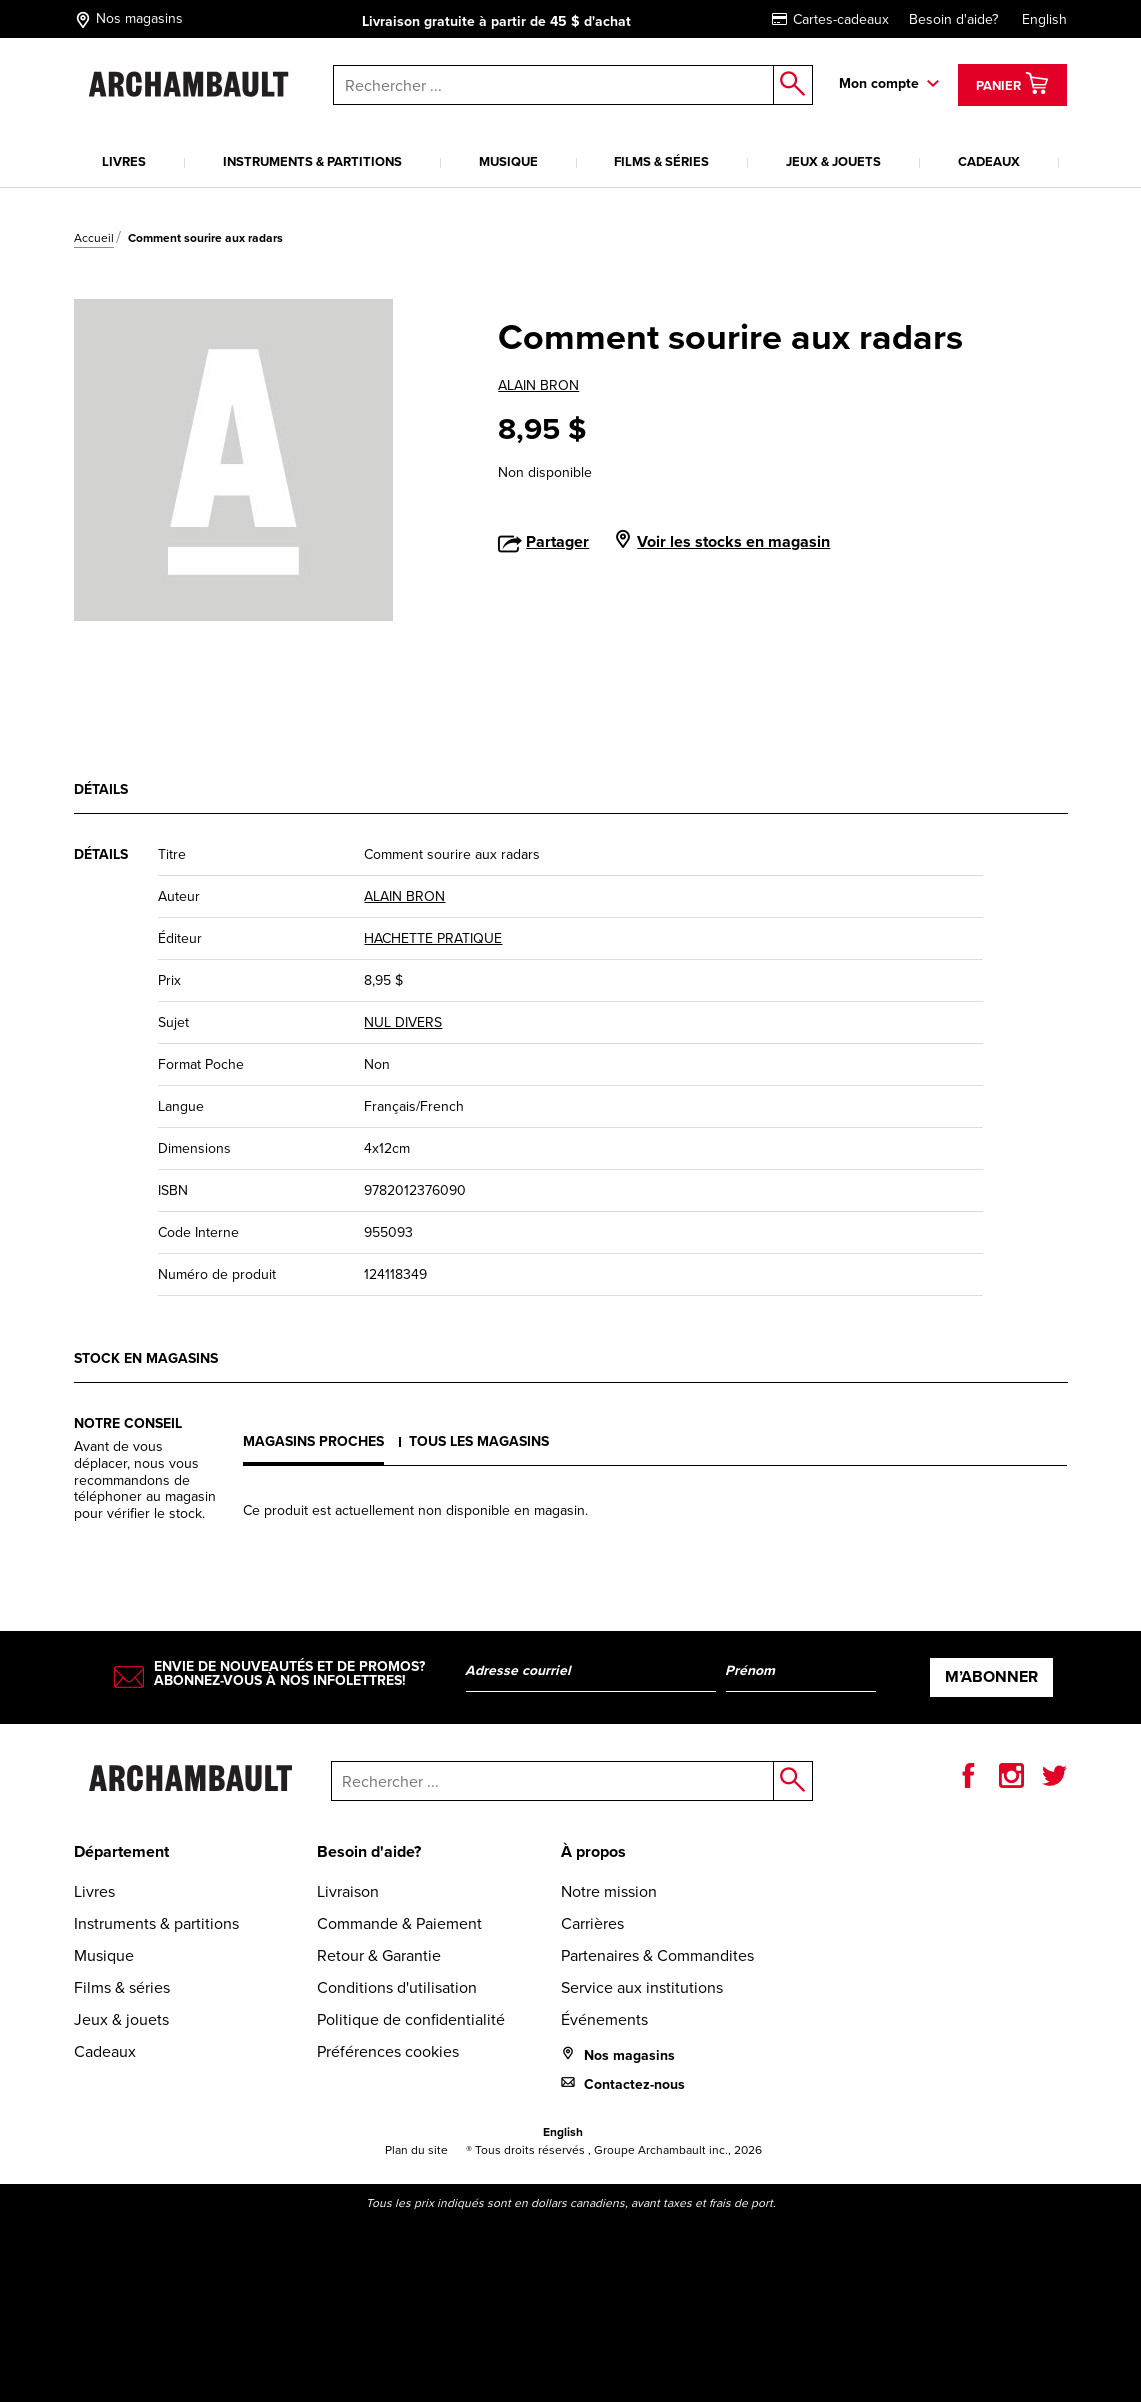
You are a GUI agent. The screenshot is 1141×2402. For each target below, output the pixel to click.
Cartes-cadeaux (830, 19)
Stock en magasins (146, 1358)
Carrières (592, 1923)
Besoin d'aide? (953, 19)
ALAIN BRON (538, 385)
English (1044, 19)
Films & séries (661, 161)
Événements (604, 2019)
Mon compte (879, 83)
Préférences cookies (388, 2051)
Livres (124, 161)
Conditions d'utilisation (397, 1987)
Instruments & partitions (312, 161)
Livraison (348, 1891)
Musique (508, 161)
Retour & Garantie (379, 1955)
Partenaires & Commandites (657, 1955)
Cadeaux (989, 161)
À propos (593, 1851)
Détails (101, 789)
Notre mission (609, 1891)
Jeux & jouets (833, 161)
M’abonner (991, 1676)
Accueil (94, 238)
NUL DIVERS (403, 1022)
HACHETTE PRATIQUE (433, 938)
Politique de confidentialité (411, 2019)
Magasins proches (313, 1441)
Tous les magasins (479, 1441)
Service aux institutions (642, 1987)
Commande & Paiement (399, 1923)
